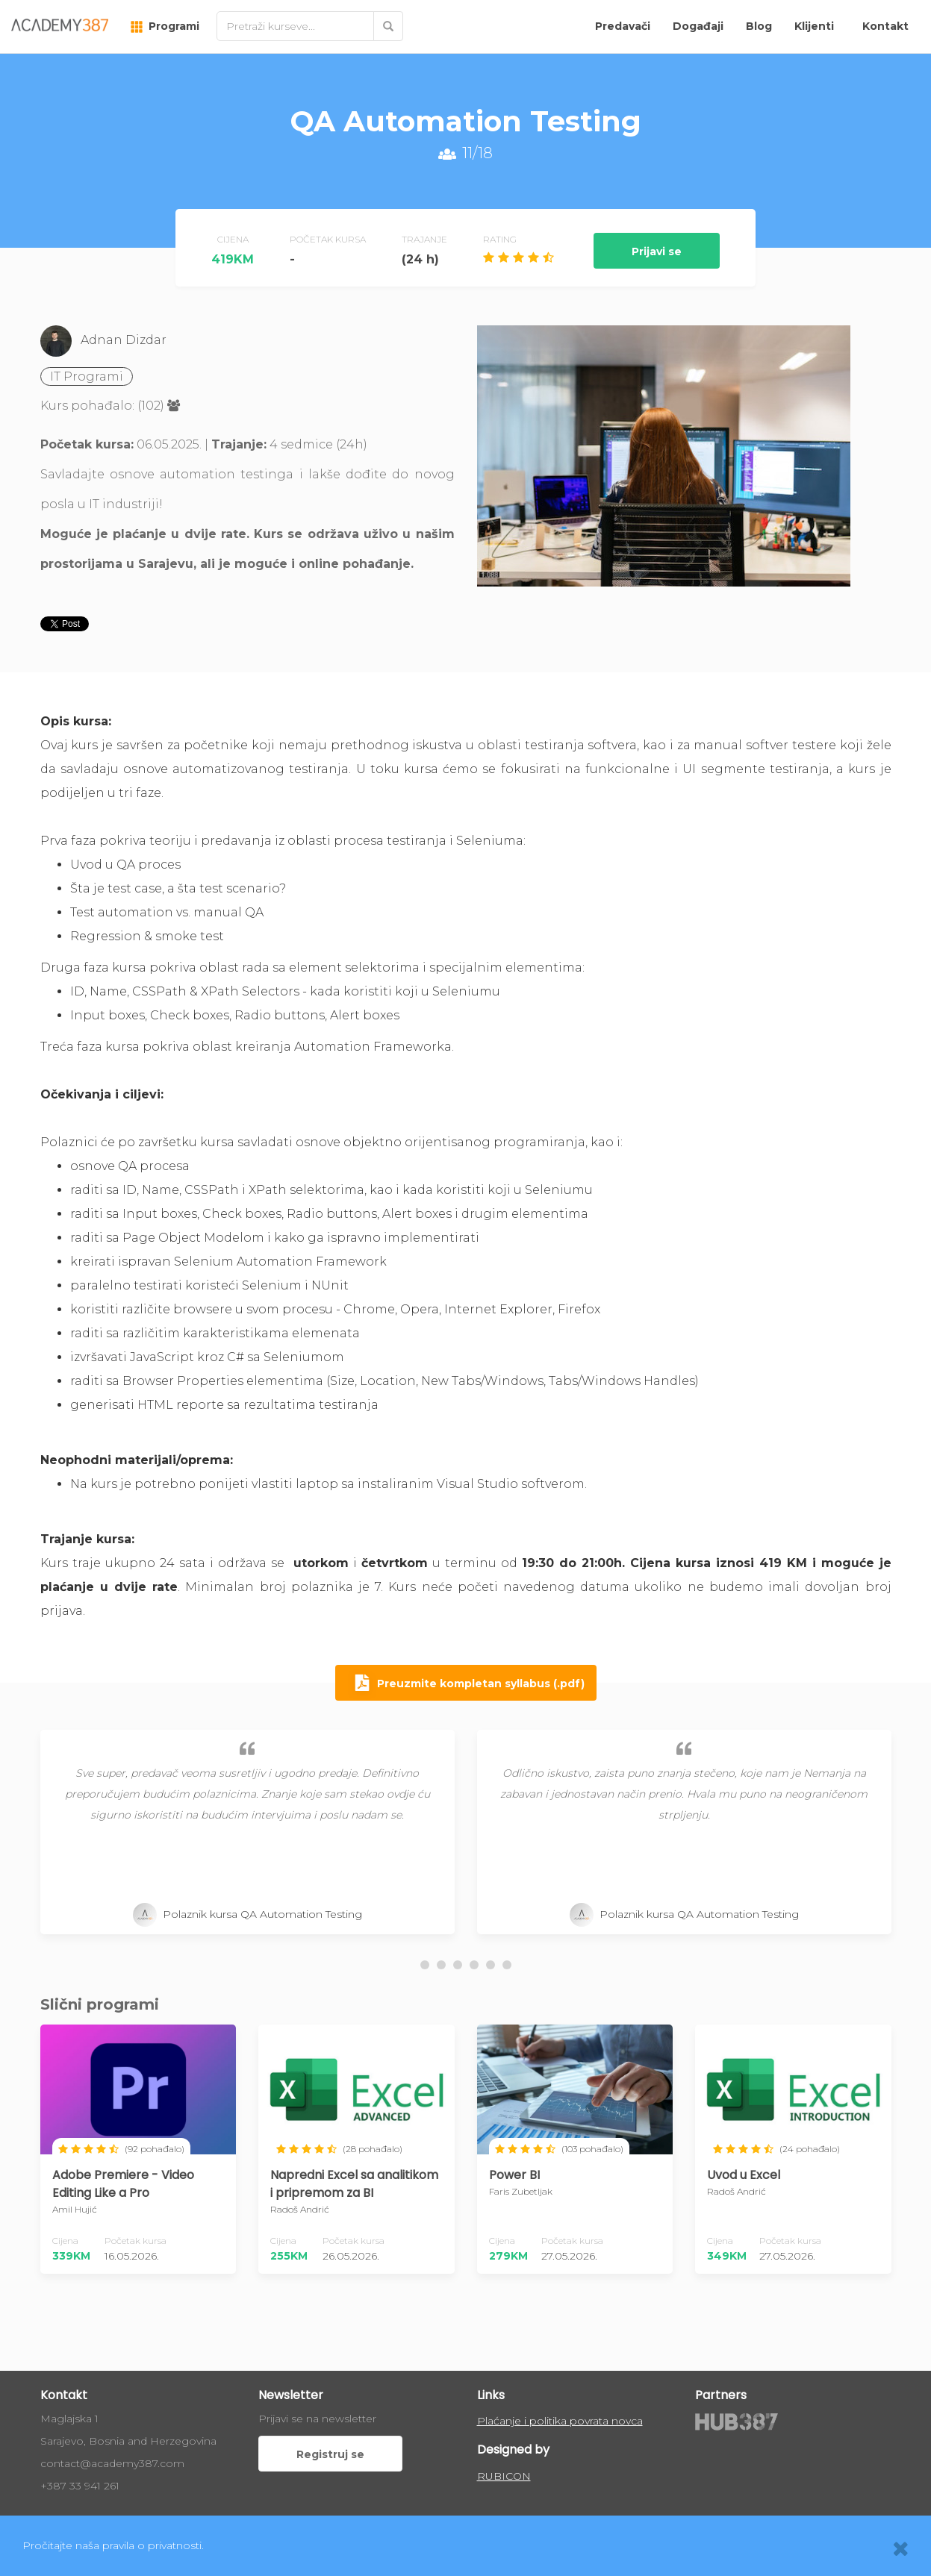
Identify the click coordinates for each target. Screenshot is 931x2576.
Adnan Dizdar (123, 340)
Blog (759, 26)
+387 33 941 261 (79, 2485)
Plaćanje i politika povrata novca (560, 2420)
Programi (165, 26)
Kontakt (885, 26)
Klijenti (814, 26)
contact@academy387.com (112, 2463)
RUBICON (504, 2476)
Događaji (698, 26)
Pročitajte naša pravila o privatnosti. (113, 2545)
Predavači (622, 26)
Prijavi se (657, 251)
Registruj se (330, 2454)
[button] (424, 1964)
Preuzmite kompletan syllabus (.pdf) (466, 1684)
